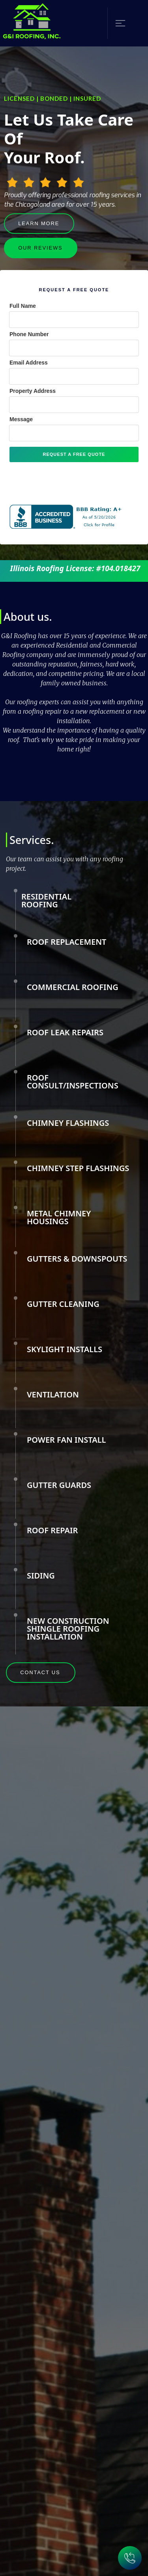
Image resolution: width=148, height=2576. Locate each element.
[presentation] (69, 481)
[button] (116, 23)
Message (21, 419)
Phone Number (29, 334)
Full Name (22, 306)
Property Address (32, 391)
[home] (32, 23)
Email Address (28, 362)
